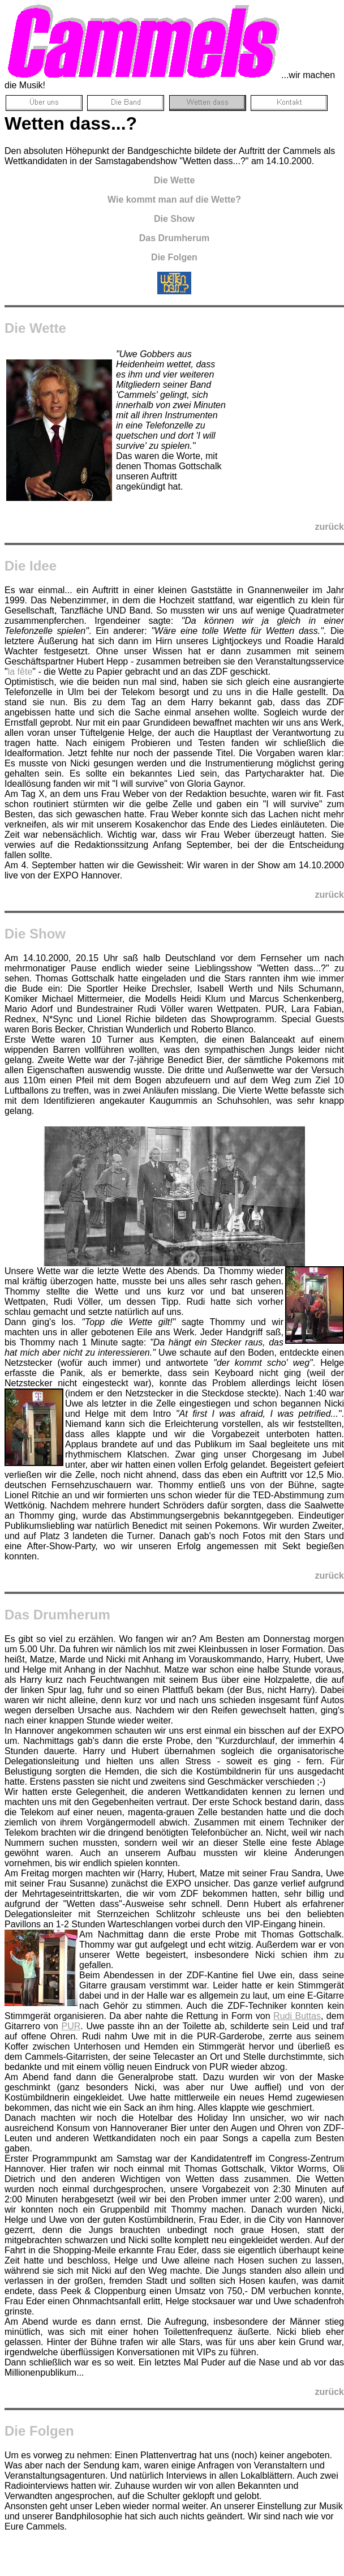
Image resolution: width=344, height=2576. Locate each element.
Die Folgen (39, 2430)
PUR (70, 2026)
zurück (329, 527)
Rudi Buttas (297, 2016)
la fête (20, 671)
